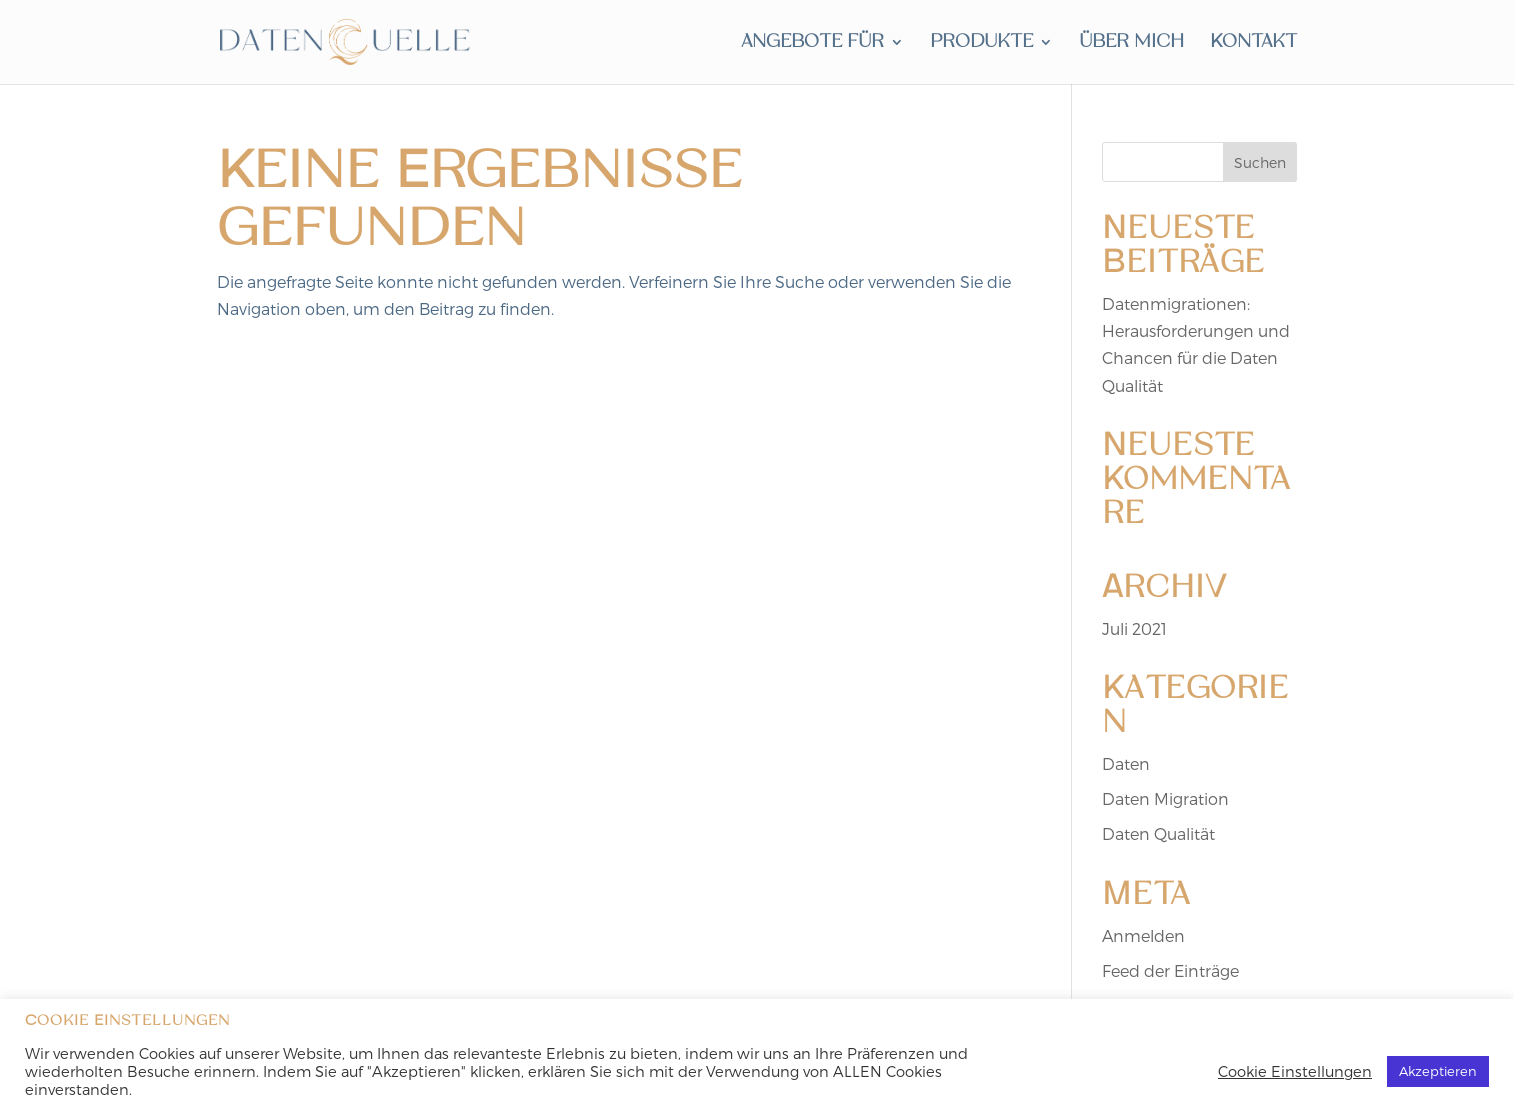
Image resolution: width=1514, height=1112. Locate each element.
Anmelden (1143, 935)
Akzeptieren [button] (1438, 1071)
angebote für (812, 44)
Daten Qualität (1158, 833)
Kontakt (1253, 44)
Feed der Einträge (1170, 970)
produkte (981, 44)
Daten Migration (1165, 798)
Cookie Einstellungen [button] (1295, 1071)
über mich (1131, 44)
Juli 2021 (1134, 628)
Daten (1126, 763)
